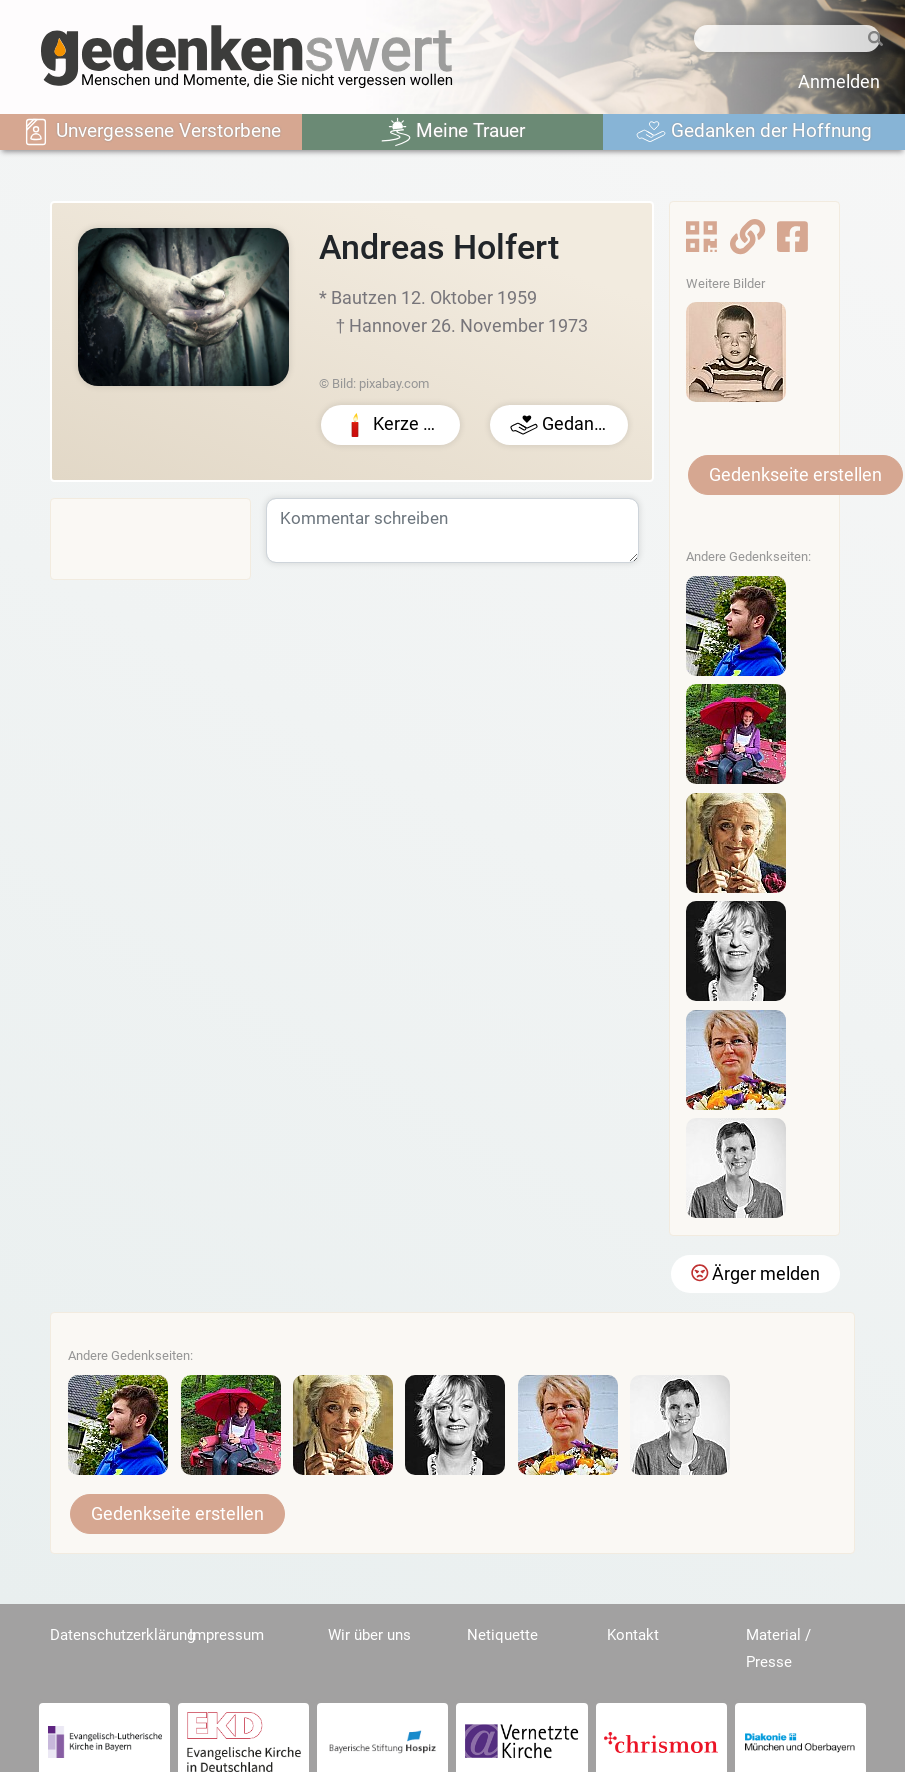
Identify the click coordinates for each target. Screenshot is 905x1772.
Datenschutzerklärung (122, 1635)
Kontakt (633, 1635)
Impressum (226, 1635)
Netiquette (502, 1635)
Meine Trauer (453, 132)
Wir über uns (369, 1635)
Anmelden (839, 82)
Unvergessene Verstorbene (151, 132)
